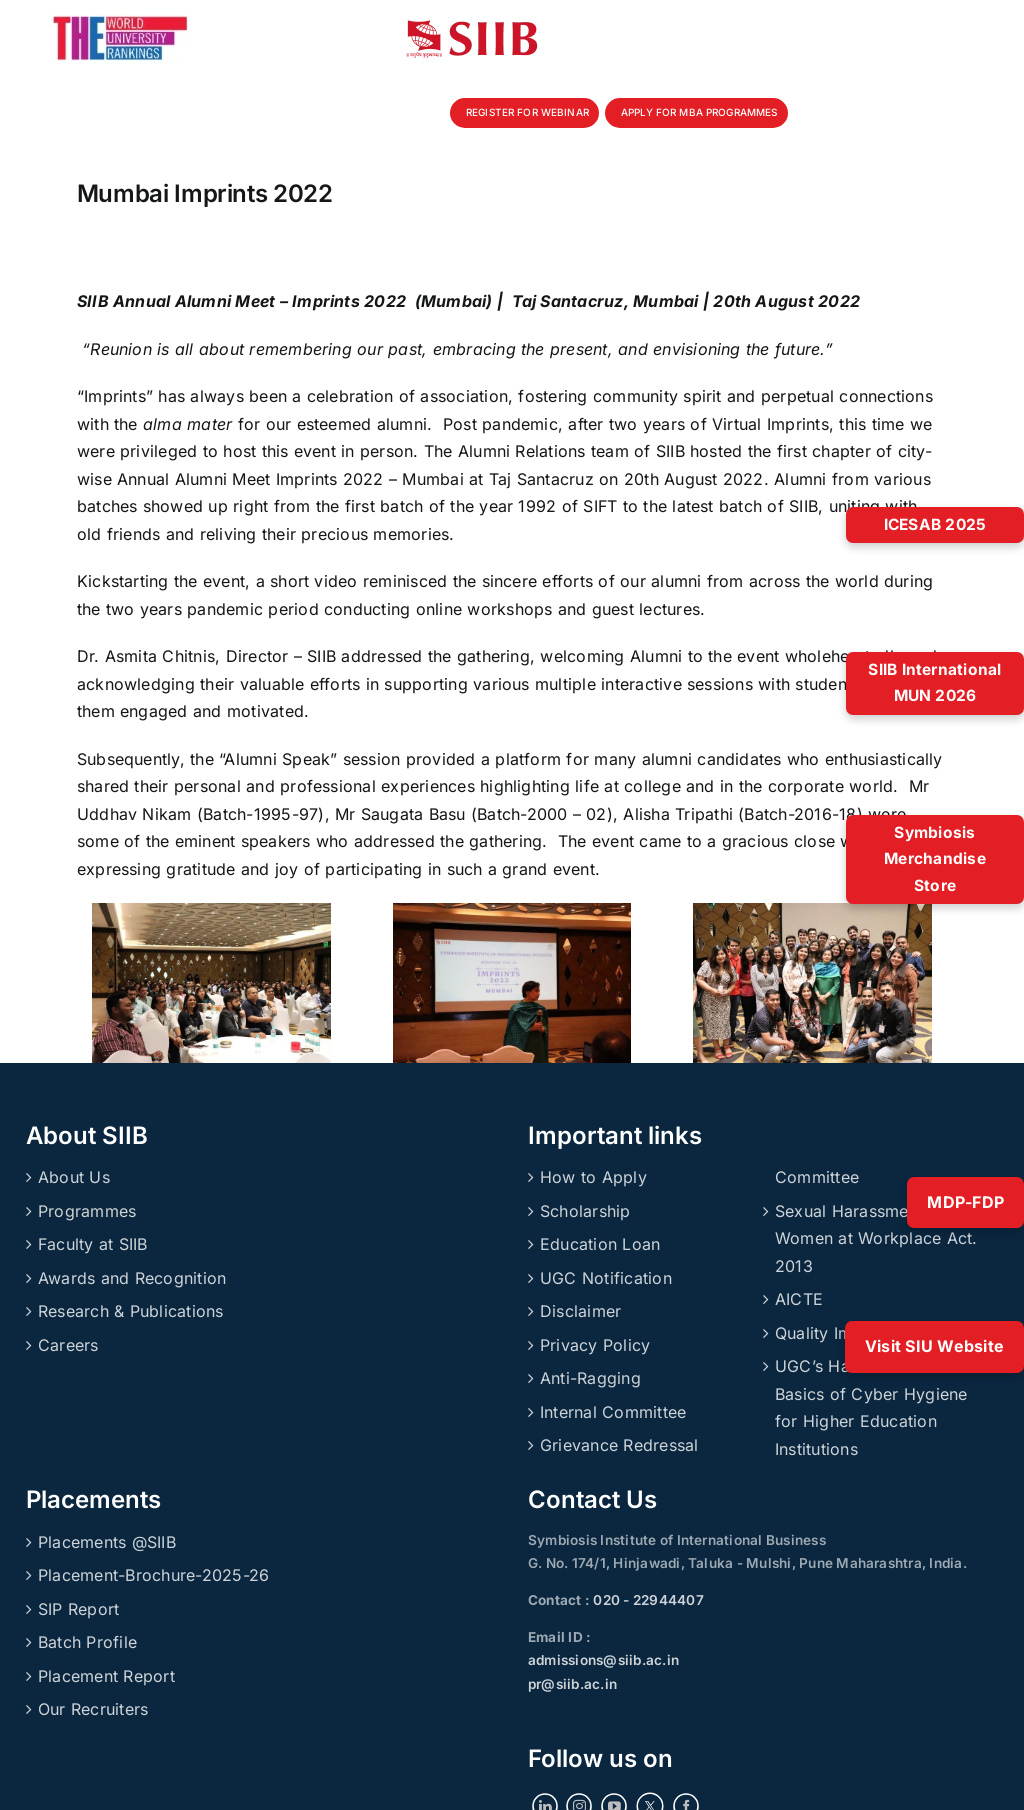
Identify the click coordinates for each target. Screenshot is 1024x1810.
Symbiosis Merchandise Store (935, 859)
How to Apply (593, 1177)
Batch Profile (87, 1642)
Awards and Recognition (132, 1278)
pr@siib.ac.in (572, 1684)
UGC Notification (606, 1278)
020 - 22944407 (647, 1600)
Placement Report (106, 1676)
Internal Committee (613, 1412)
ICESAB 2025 (935, 524)
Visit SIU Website (934, 1346)
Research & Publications (131, 1311)
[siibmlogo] (472, 28)
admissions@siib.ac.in (603, 1660)
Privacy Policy (595, 1345)
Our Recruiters (93, 1709)
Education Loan (600, 1244)
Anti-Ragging (590, 1378)
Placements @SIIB (107, 1542)
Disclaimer (580, 1311)
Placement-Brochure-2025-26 (153, 1575)
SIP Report (78, 1609)
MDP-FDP (965, 1202)
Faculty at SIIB (93, 1244)
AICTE (799, 1299)
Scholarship (585, 1211)
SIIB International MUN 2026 (934, 683)
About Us (74, 1177)
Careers (68, 1345)
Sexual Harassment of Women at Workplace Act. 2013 (876, 1238)
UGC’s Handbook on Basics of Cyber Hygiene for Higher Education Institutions (871, 1407)
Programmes (87, 1211)
